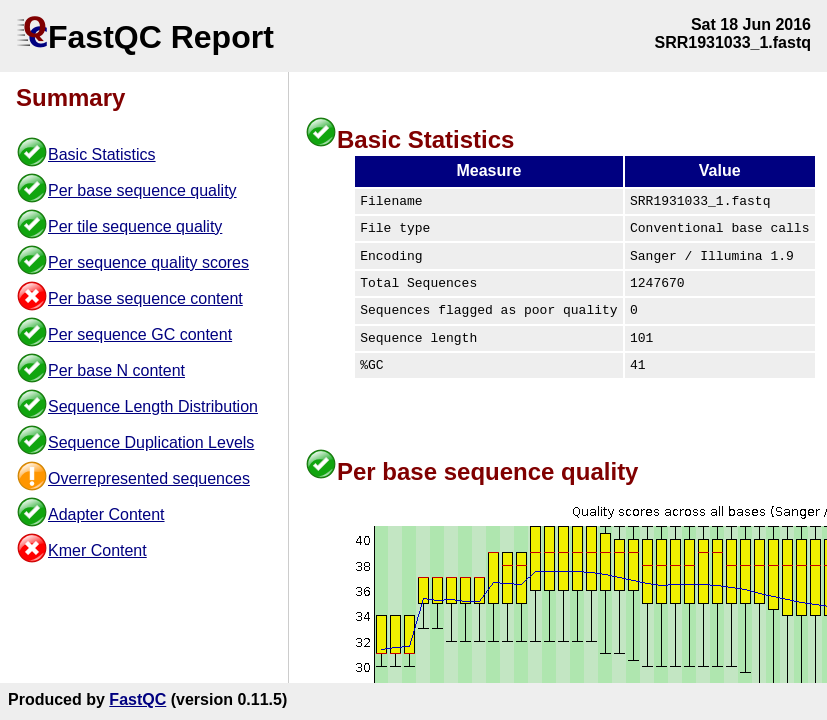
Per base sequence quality (142, 190)
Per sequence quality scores (148, 262)
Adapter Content (106, 514)
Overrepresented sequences (149, 478)
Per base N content (116, 370)
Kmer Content (97, 550)
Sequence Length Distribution (153, 406)
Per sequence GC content (140, 334)
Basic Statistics (102, 154)
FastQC (137, 699)
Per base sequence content (145, 298)
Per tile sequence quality (135, 226)
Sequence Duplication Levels (151, 442)
